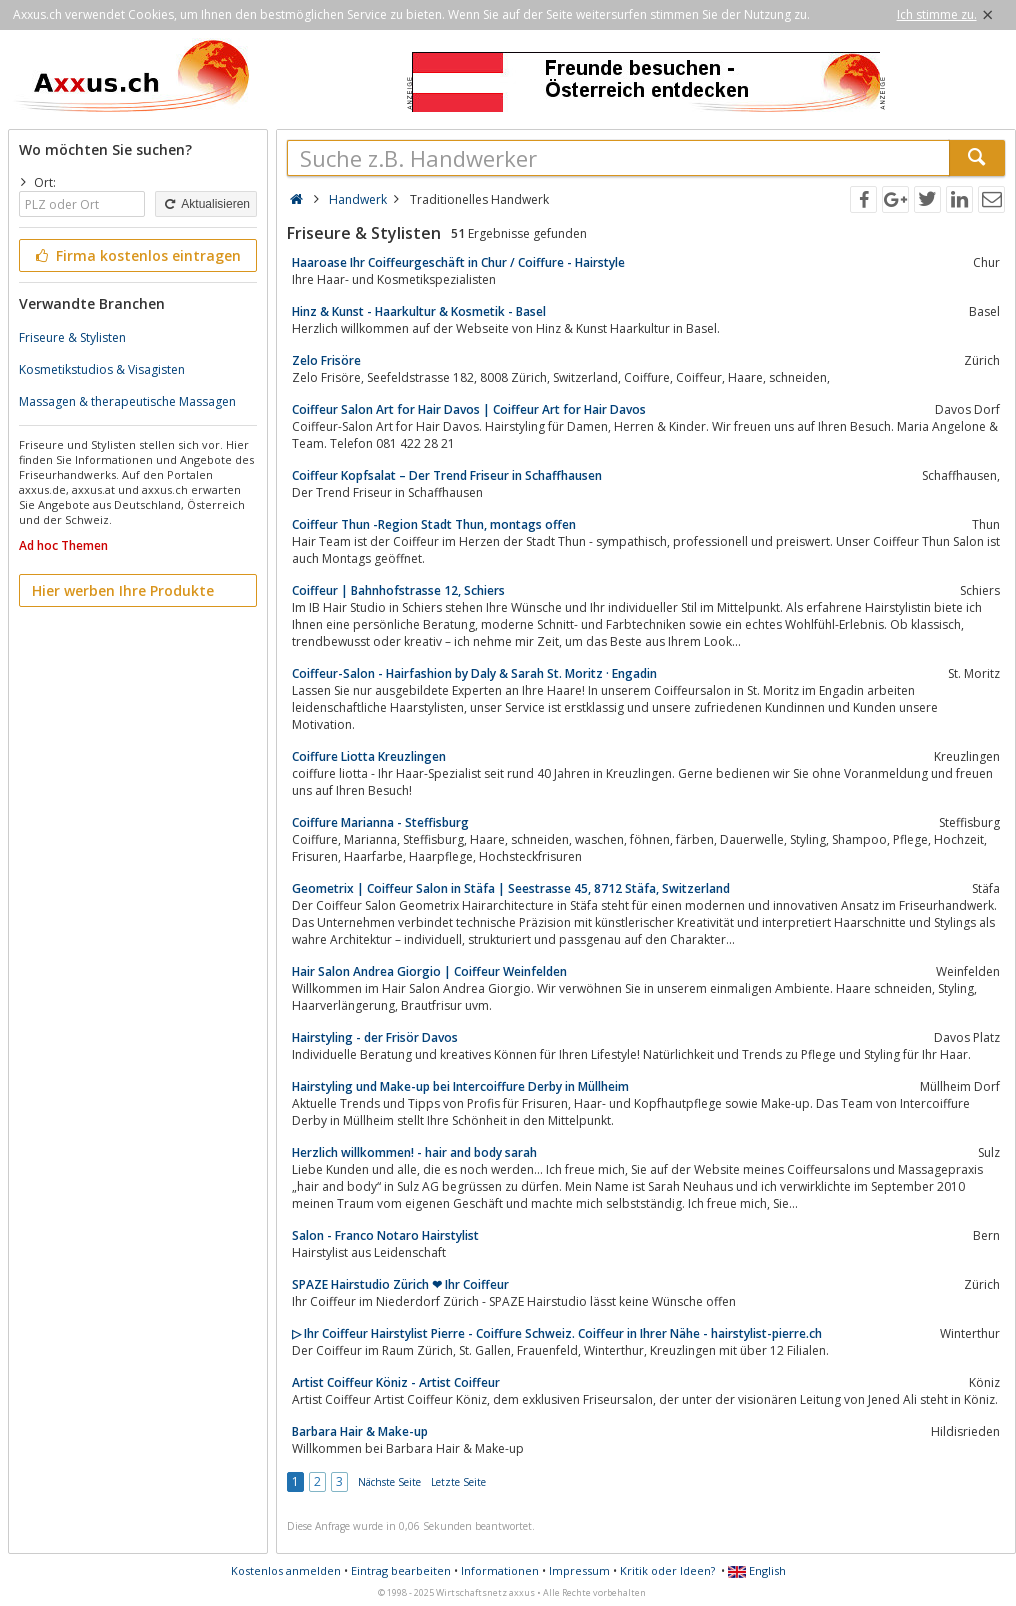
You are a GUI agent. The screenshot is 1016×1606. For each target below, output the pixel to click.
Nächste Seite (389, 1482)
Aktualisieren (206, 204)
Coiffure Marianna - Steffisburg (380, 822)
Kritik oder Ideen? (667, 1570)
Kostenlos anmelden (286, 1570)
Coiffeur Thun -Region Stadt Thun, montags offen (434, 524)
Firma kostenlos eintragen (136, 255)
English (757, 1570)
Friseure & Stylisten (72, 337)
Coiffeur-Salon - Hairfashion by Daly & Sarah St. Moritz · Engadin (474, 673)
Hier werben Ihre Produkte (123, 590)
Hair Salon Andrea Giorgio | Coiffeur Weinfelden (429, 971)
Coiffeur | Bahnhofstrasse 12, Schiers (398, 590)
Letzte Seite (458, 1482)
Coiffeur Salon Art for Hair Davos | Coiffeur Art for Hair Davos (469, 409)
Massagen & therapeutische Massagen (127, 401)
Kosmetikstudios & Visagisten (102, 369)
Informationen (500, 1570)
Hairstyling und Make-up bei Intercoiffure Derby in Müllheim (460, 1086)
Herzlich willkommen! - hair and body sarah (414, 1152)
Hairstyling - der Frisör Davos (375, 1037)
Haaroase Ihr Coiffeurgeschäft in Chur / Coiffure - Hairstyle (458, 262)
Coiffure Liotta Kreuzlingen (369, 756)
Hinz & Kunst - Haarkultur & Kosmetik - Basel (419, 311)
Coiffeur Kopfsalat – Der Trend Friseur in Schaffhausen (447, 475)
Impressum (579, 1570)
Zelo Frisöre (326, 360)
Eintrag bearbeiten (401, 1570)
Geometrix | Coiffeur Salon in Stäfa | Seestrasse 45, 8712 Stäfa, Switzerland (511, 888)
